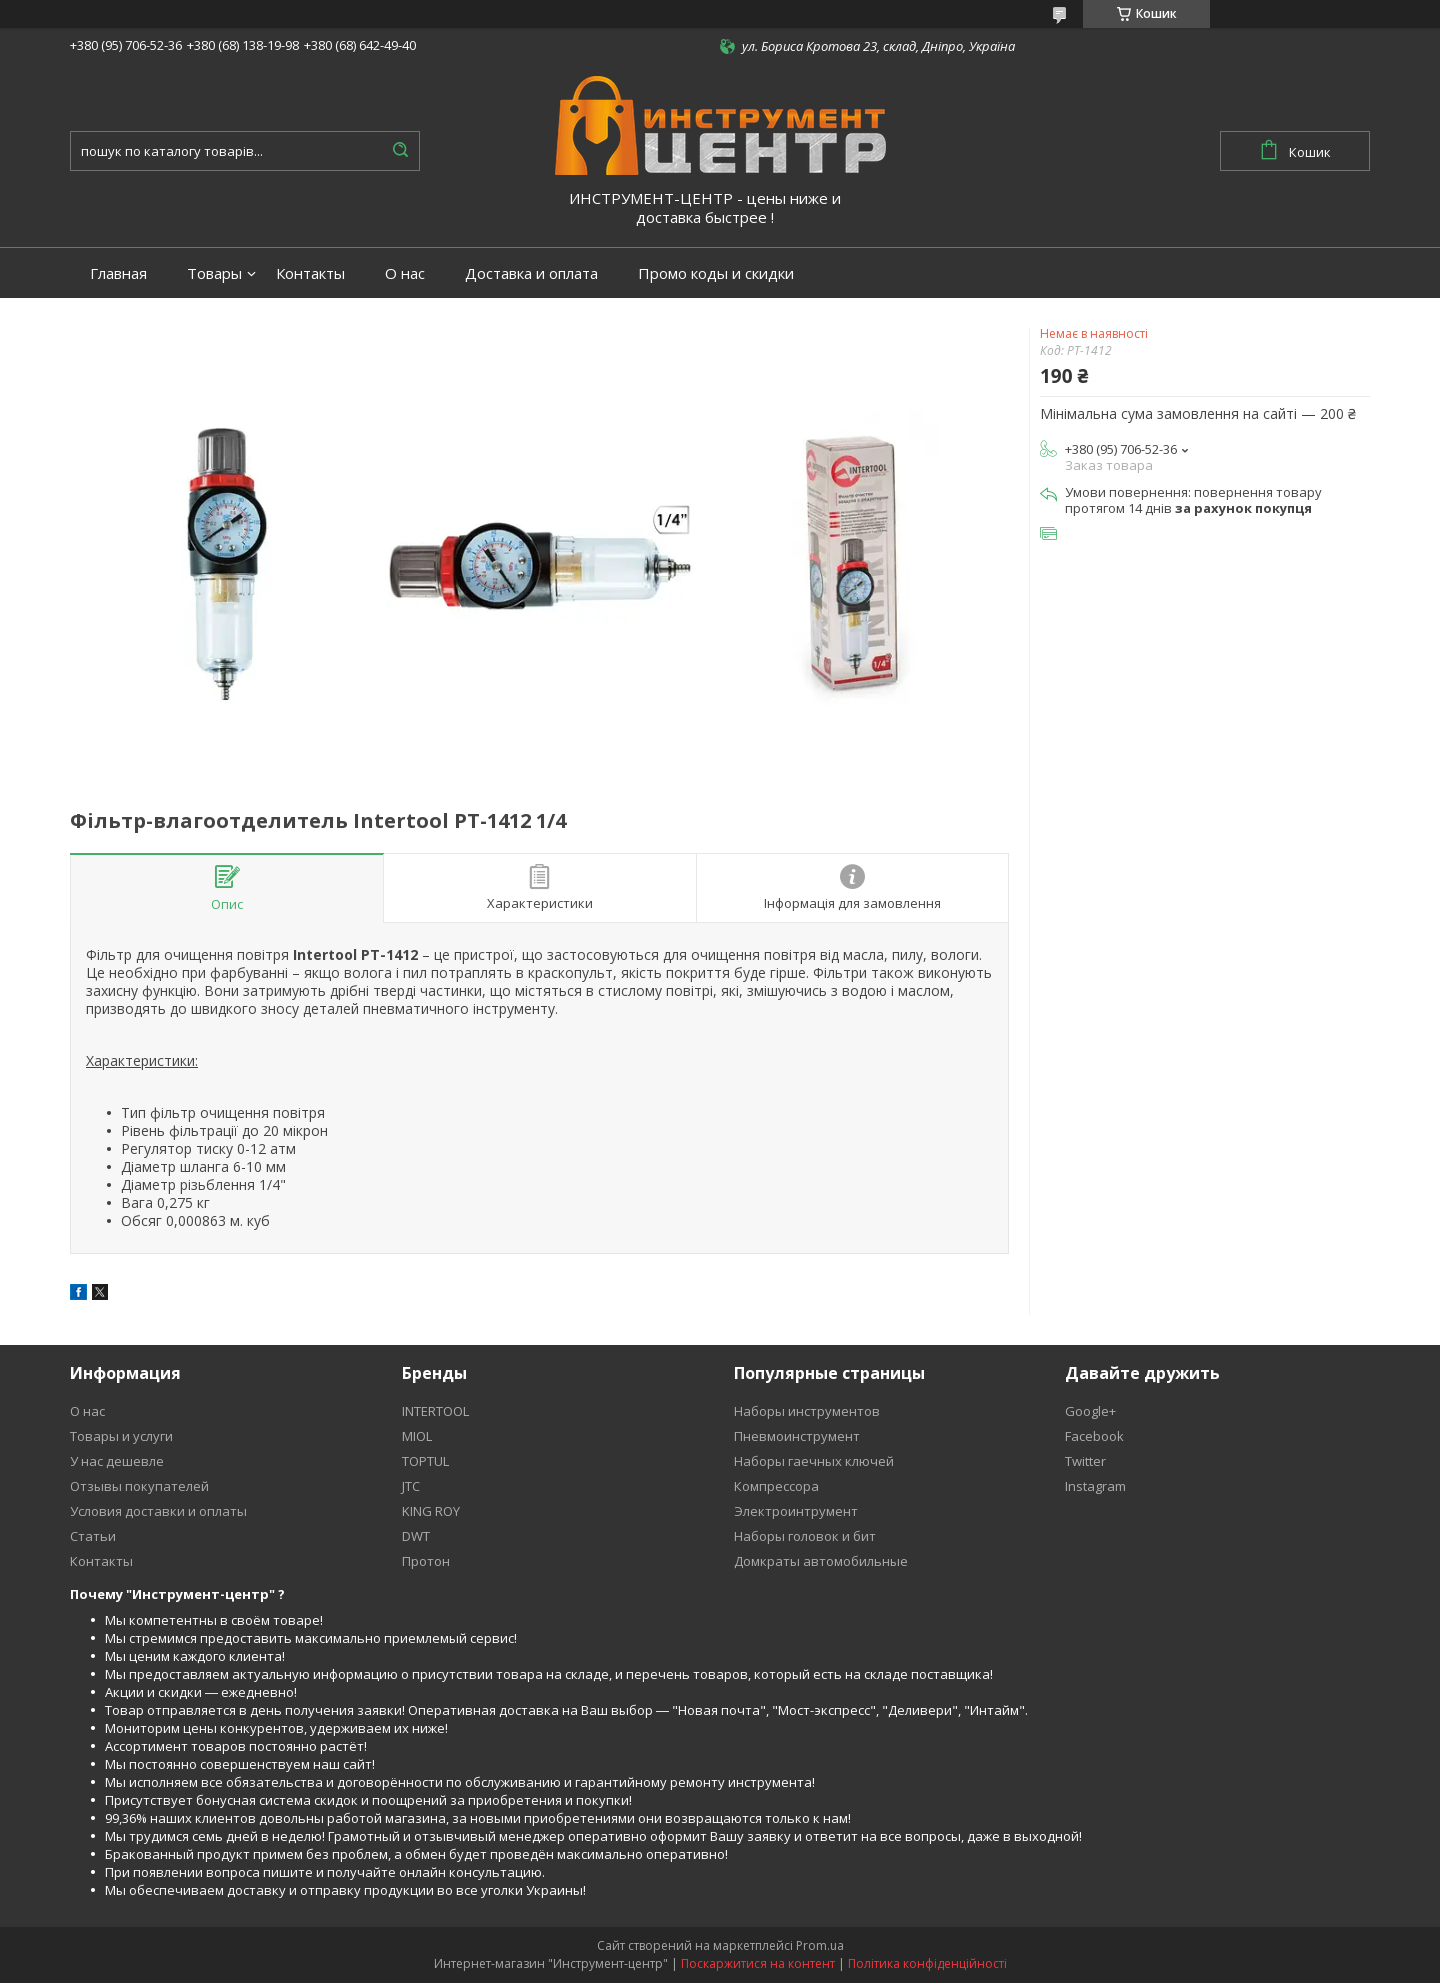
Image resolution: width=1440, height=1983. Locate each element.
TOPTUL (425, 1461)
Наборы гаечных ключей (814, 1461)
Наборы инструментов (807, 1411)
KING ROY (431, 1511)
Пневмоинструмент (797, 1436)
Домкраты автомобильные (821, 1561)
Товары (214, 273)
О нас (405, 273)
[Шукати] (400, 151)
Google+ (1090, 1411)
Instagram (1095, 1486)
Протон (426, 1561)
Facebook (1094, 1436)
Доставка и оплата (531, 273)
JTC (411, 1486)
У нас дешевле (117, 1461)
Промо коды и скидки (716, 273)
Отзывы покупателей (139, 1486)
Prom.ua (820, 1945)
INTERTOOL (435, 1411)
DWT (416, 1536)
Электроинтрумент (796, 1511)
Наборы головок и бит (805, 1536)
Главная (118, 273)
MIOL (417, 1436)
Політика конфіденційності (927, 1963)
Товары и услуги (121, 1436)
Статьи (93, 1536)
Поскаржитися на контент (758, 1963)
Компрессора (776, 1486)
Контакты (310, 273)
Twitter (1085, 1461)
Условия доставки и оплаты (158, 1511)
